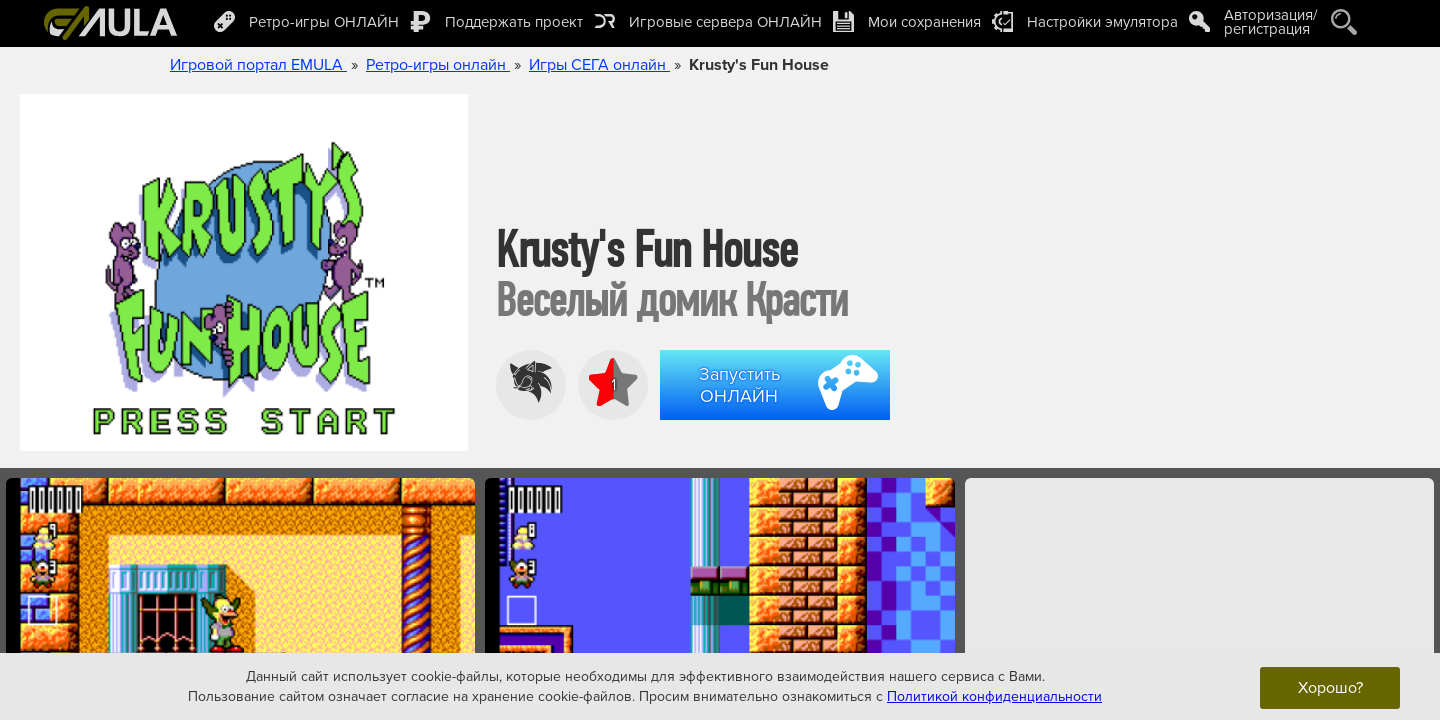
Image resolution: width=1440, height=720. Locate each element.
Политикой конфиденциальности (994, 695)
